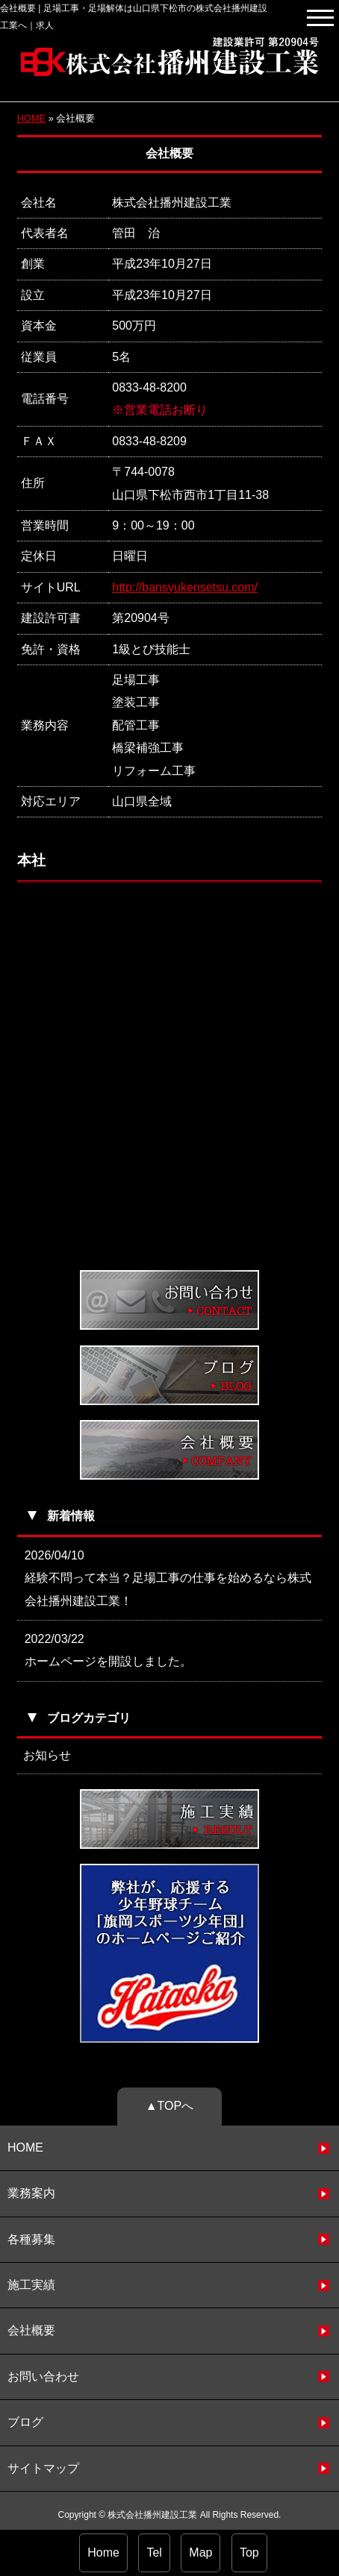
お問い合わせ (43, 2376)
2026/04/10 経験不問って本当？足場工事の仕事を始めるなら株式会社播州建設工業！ (168, 1578)
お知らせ (47, 1755)
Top (249, 2552)
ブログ (25, 2422)
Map (200, 2552)
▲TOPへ (169, 2105)
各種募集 (31, 2239)
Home (103, 2552)
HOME (31, 118)
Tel (153, 2552)
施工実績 (31, 2284)
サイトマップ (43, 2468)
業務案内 (31, 2193)
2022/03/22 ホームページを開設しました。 (108, 1650)
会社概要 (31, 2330)
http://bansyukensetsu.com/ (185, 587)
